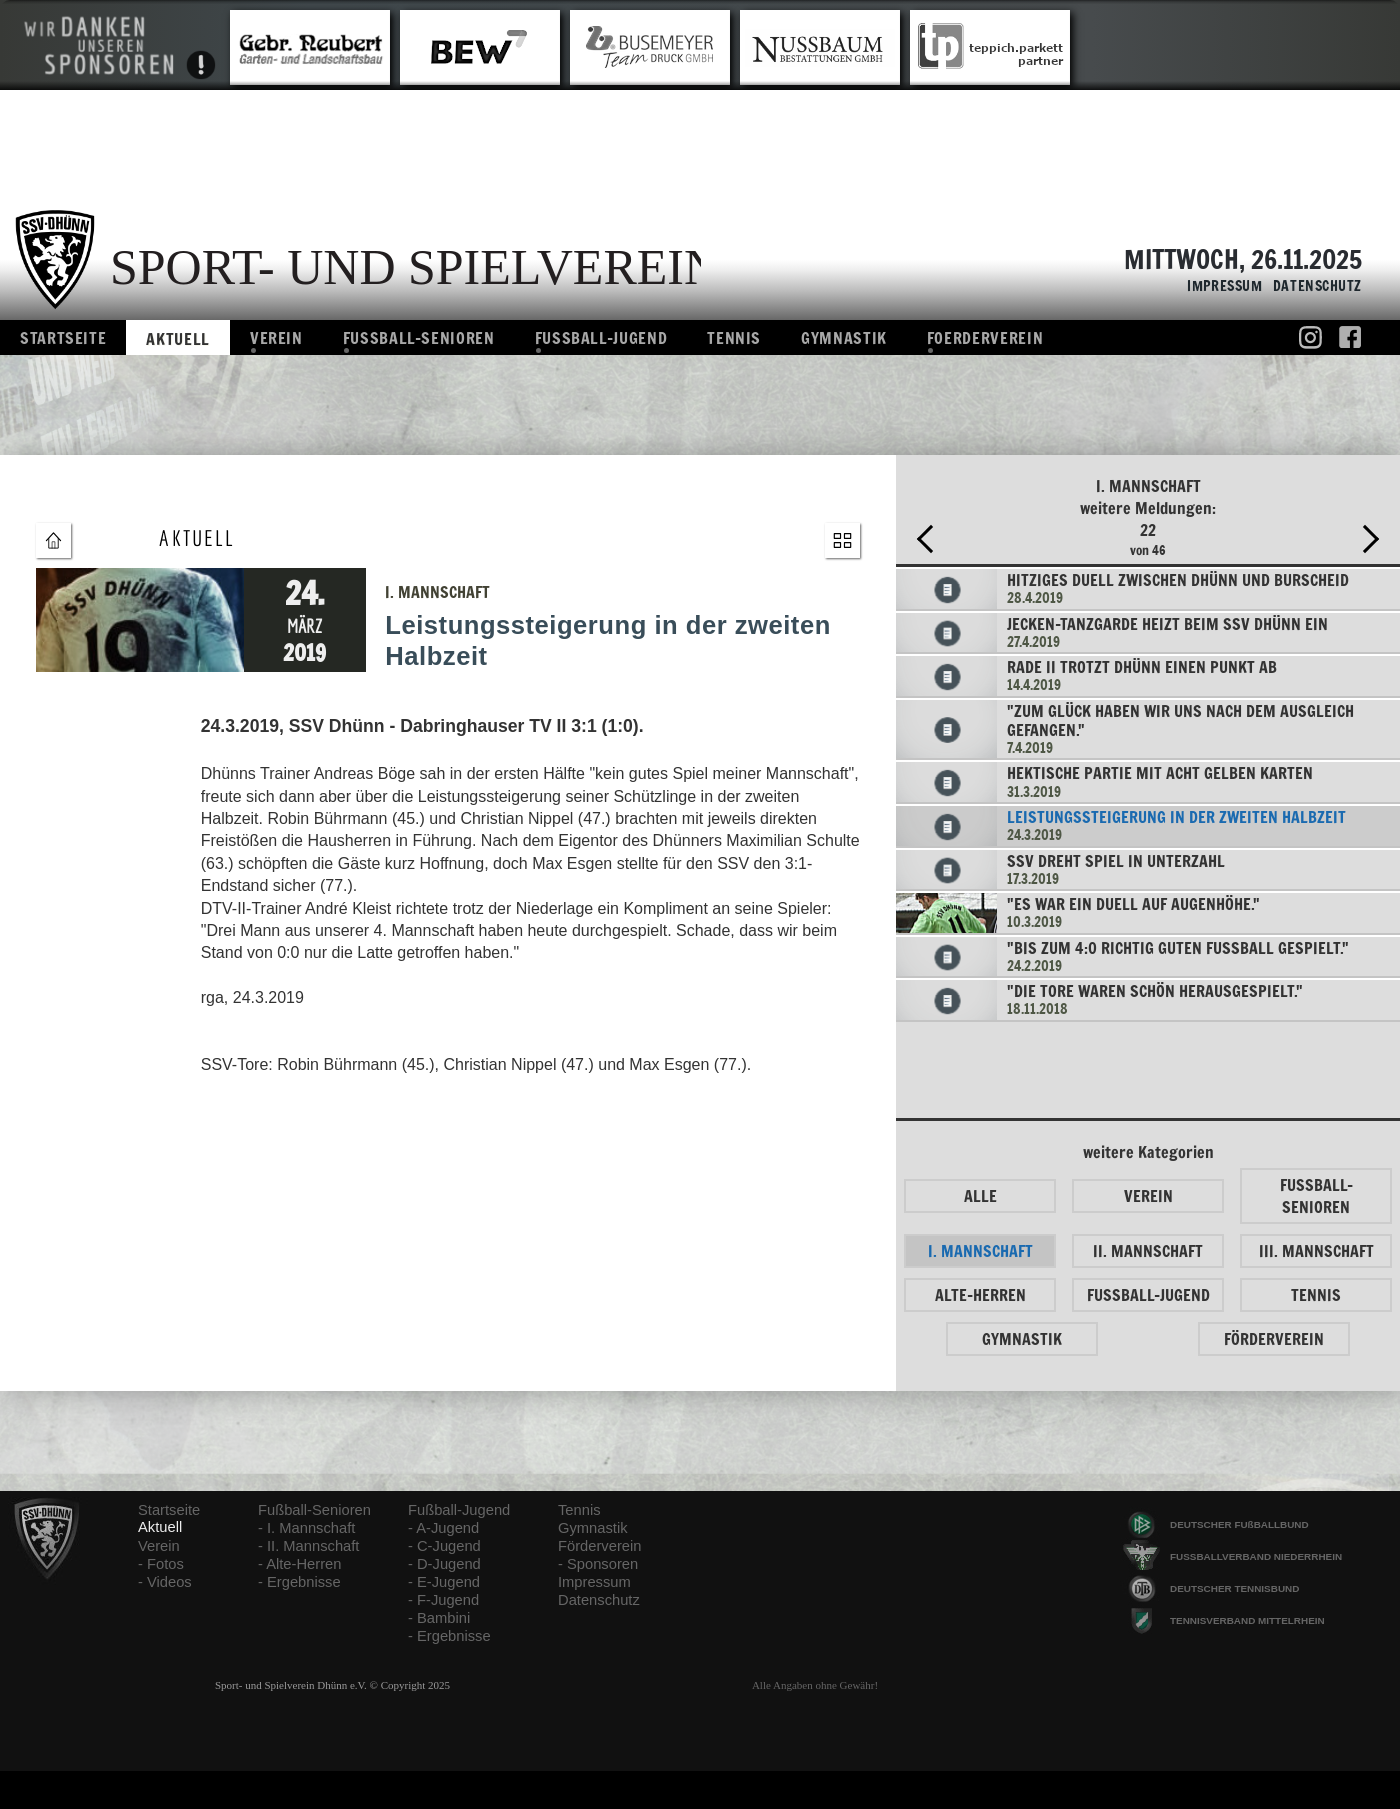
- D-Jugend (444, 1564)
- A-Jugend (443, 1528)
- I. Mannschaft (306, 1528)
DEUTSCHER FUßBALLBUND (1239, 1524)
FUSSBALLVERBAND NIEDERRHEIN (1256, 1556)
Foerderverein (985, 338)
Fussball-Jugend (601, 338)
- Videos (165, 1582)
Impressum (1220, 286)
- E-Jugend (444, 1582)
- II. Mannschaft (308, 1546)
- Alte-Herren (299, 1564)
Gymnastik (844, 337)
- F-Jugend (443, 1600)
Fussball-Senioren (419, 338)
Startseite (63, 337)
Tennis (734, 337)
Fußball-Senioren (314, 1510)
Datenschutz (1312, 286)
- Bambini (439, 1618)
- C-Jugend (444, 1546)
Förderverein (599, 1546)
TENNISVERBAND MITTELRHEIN (1247, 1620)
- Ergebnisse (299, 1582)
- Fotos (161, 1564)
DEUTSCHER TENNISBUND (1234, 1588)
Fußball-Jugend (459, 1510)
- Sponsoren (598, 1564)
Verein (276, 338)
